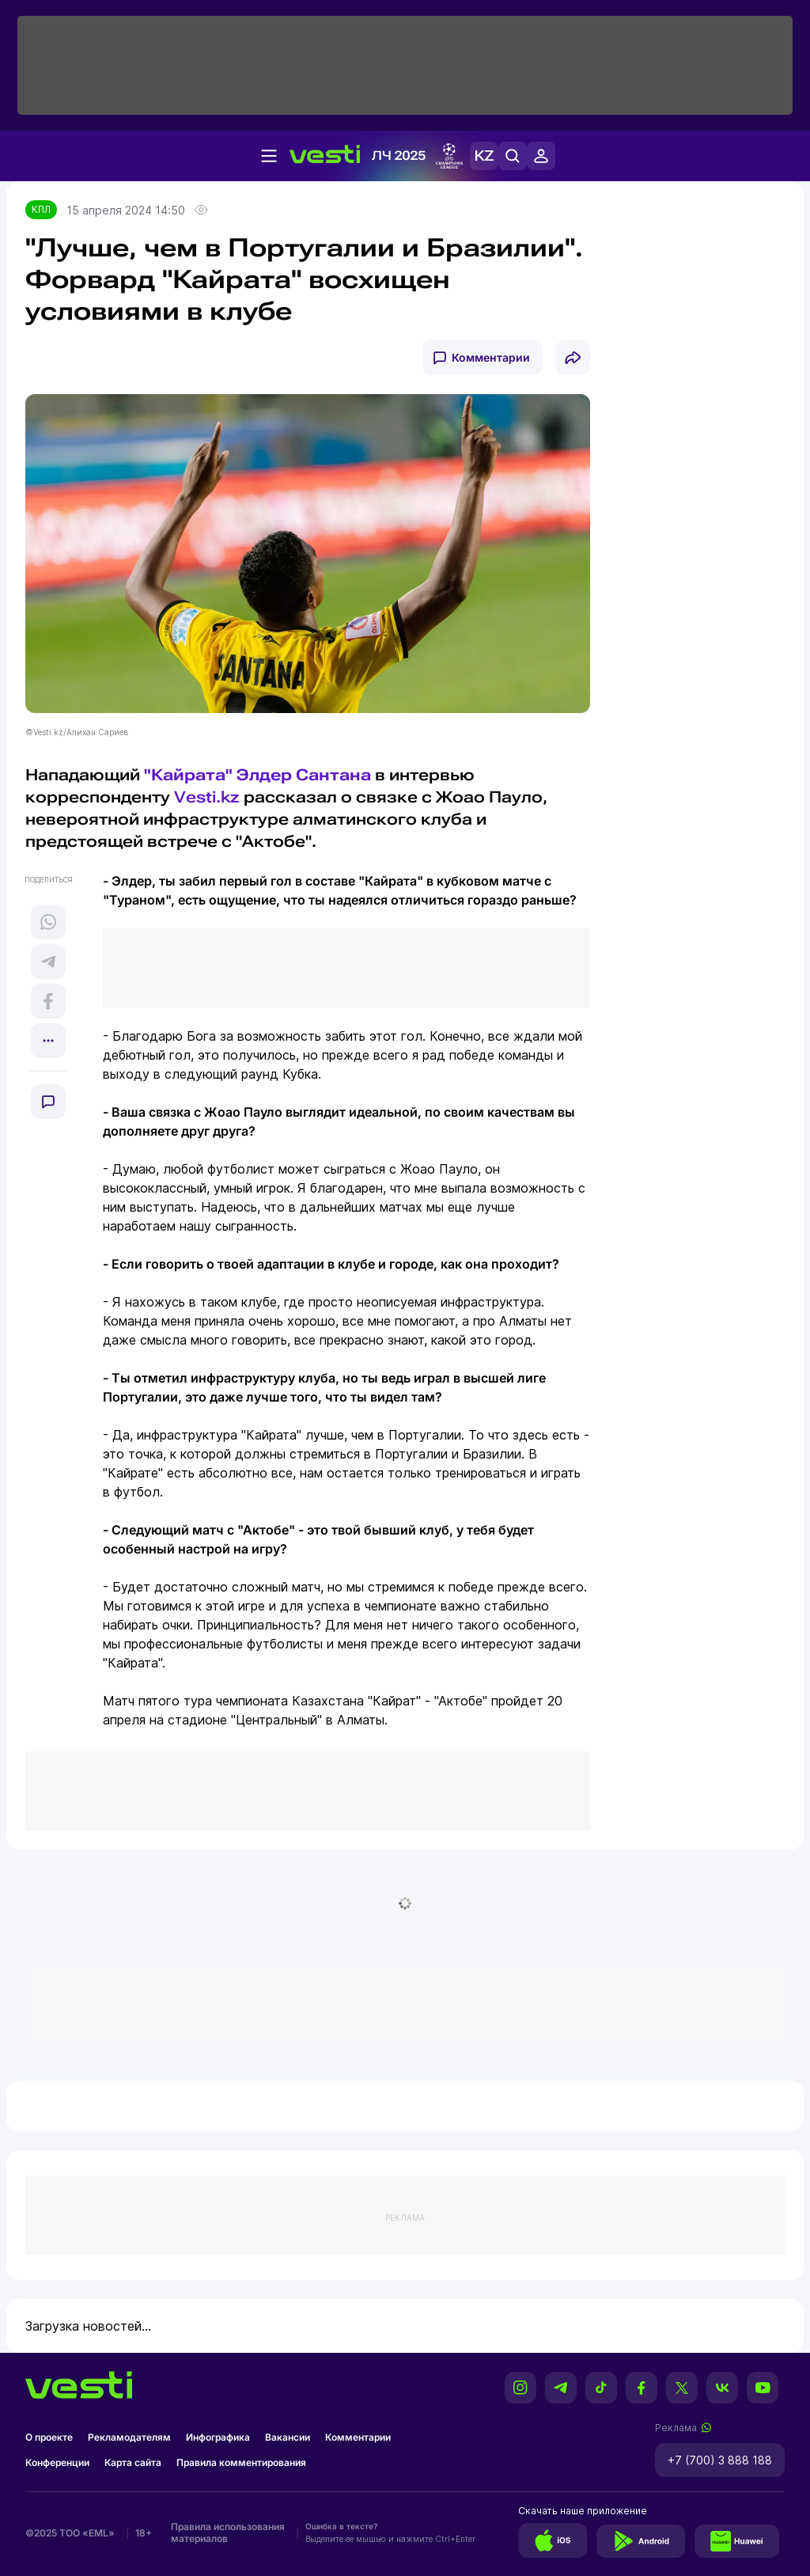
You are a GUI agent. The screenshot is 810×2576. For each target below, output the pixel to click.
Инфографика (218, 2437)
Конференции (57, 2462)
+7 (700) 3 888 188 (720, 2460)
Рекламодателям (129, 2437)
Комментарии (491, 357)
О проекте (49, 2437)
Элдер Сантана (304, 774)
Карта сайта (132, 2462)
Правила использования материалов (228, 2532)
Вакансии (287, 2437)
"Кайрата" (188, 774)
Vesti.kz (207, 796)
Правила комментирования (241, 2462)
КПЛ (41, 209)
